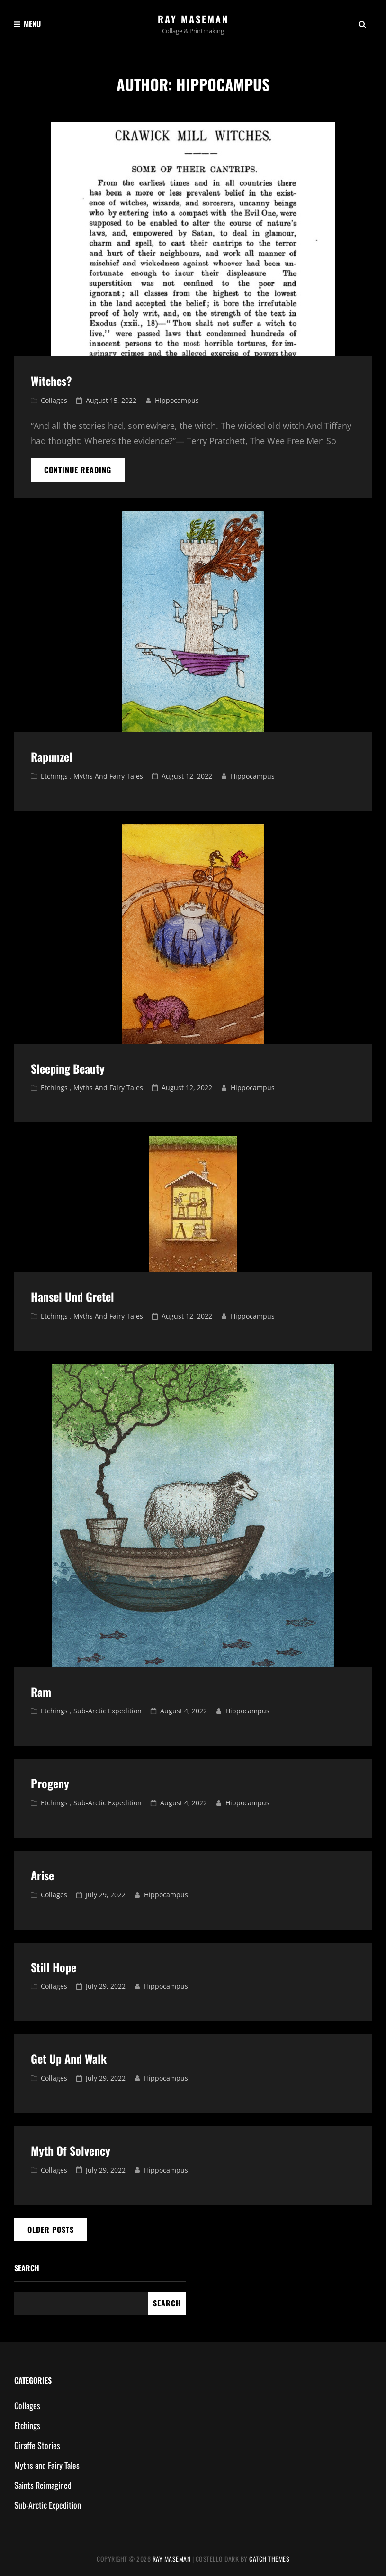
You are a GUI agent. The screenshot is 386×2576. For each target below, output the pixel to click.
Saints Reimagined (43, 2485)
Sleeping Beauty (68, 1068)
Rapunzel (51, 756)
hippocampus (177, 400)
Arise (42, 1875)
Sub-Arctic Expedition (107, 1711)
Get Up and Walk (69, 2058)
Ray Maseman (193, 19)
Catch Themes (269, 2559)
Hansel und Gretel (72, 1296)
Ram (41, 1691)
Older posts (50, 2229)
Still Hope (53, 1966)
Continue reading (84, 470)
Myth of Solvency (70, 2150)
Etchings (54, 776)
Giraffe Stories (37, 2445)
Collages (54, 400)
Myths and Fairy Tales (108, 776)
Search (26, 2268)
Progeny (50, 1783)
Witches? (51, 381)
